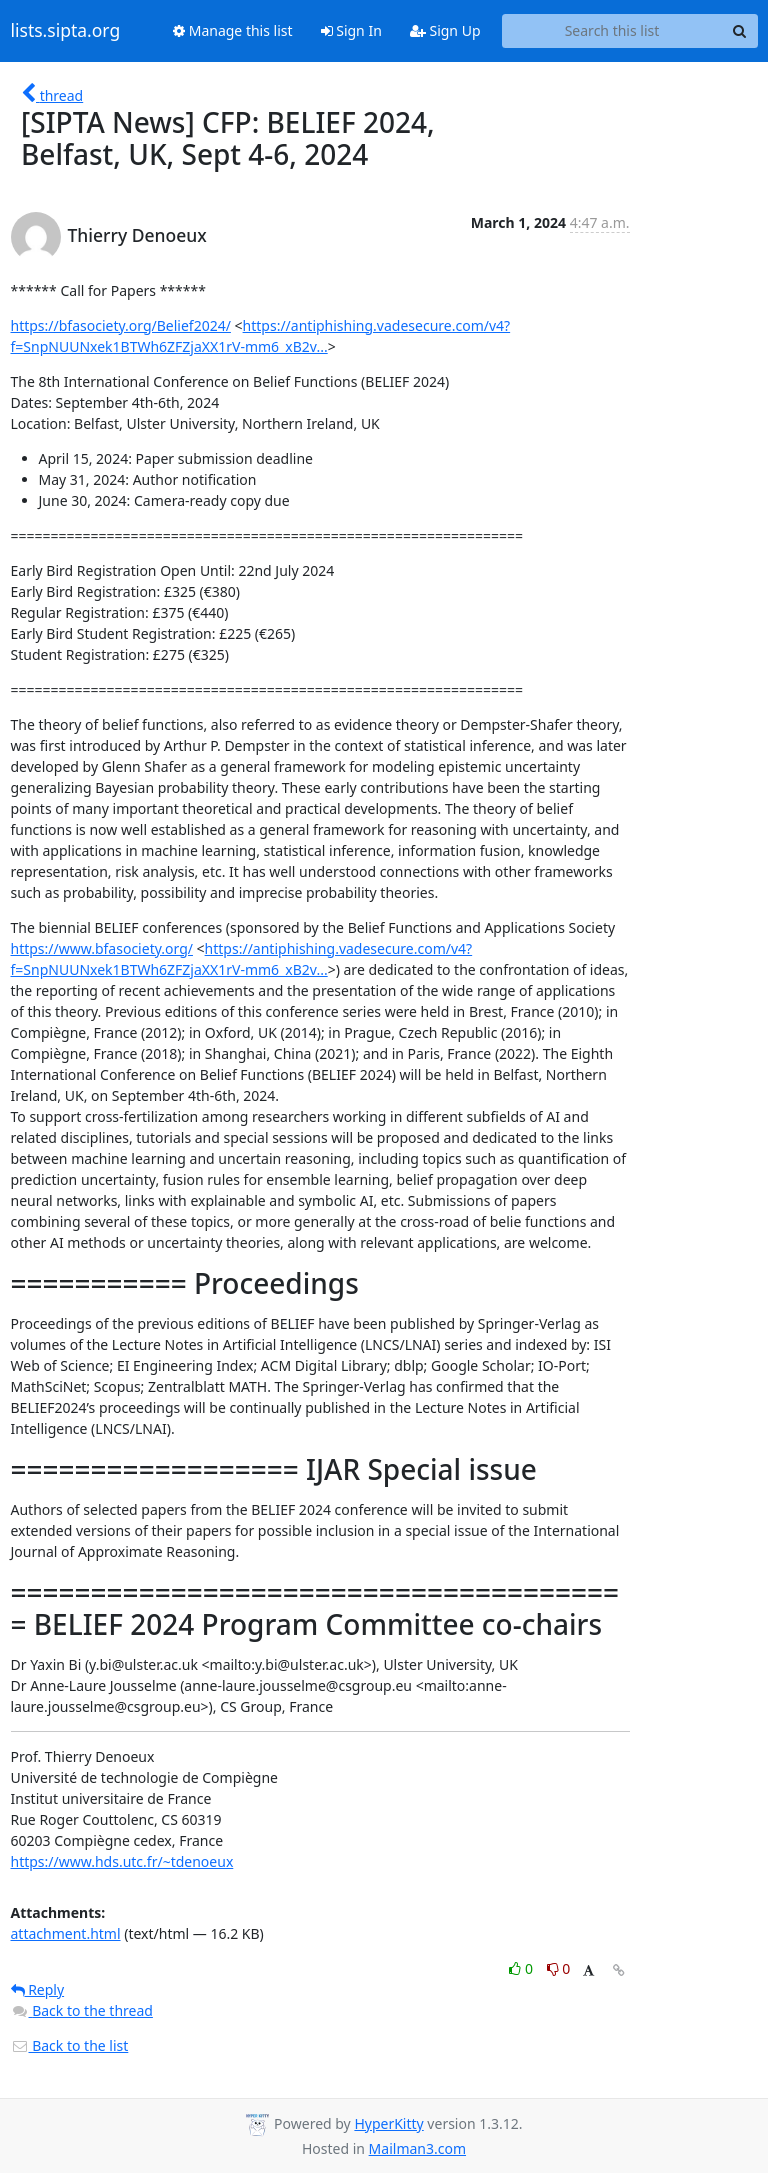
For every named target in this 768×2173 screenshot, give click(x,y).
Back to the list (70, 2045)
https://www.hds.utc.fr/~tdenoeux (122, 1861)
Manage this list (233, 30)
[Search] (740, 31)
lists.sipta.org (66, 31)
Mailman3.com (417, 2148)
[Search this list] (612, 31)
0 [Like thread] (522, 1968)
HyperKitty (388, 2123)
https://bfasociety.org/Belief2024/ (121, 325)
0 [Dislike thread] (559, 1968)
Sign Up (445, 30)
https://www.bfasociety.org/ (102, 948)
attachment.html (66, 1933)
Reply (38, 1989)
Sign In (351, 30)
